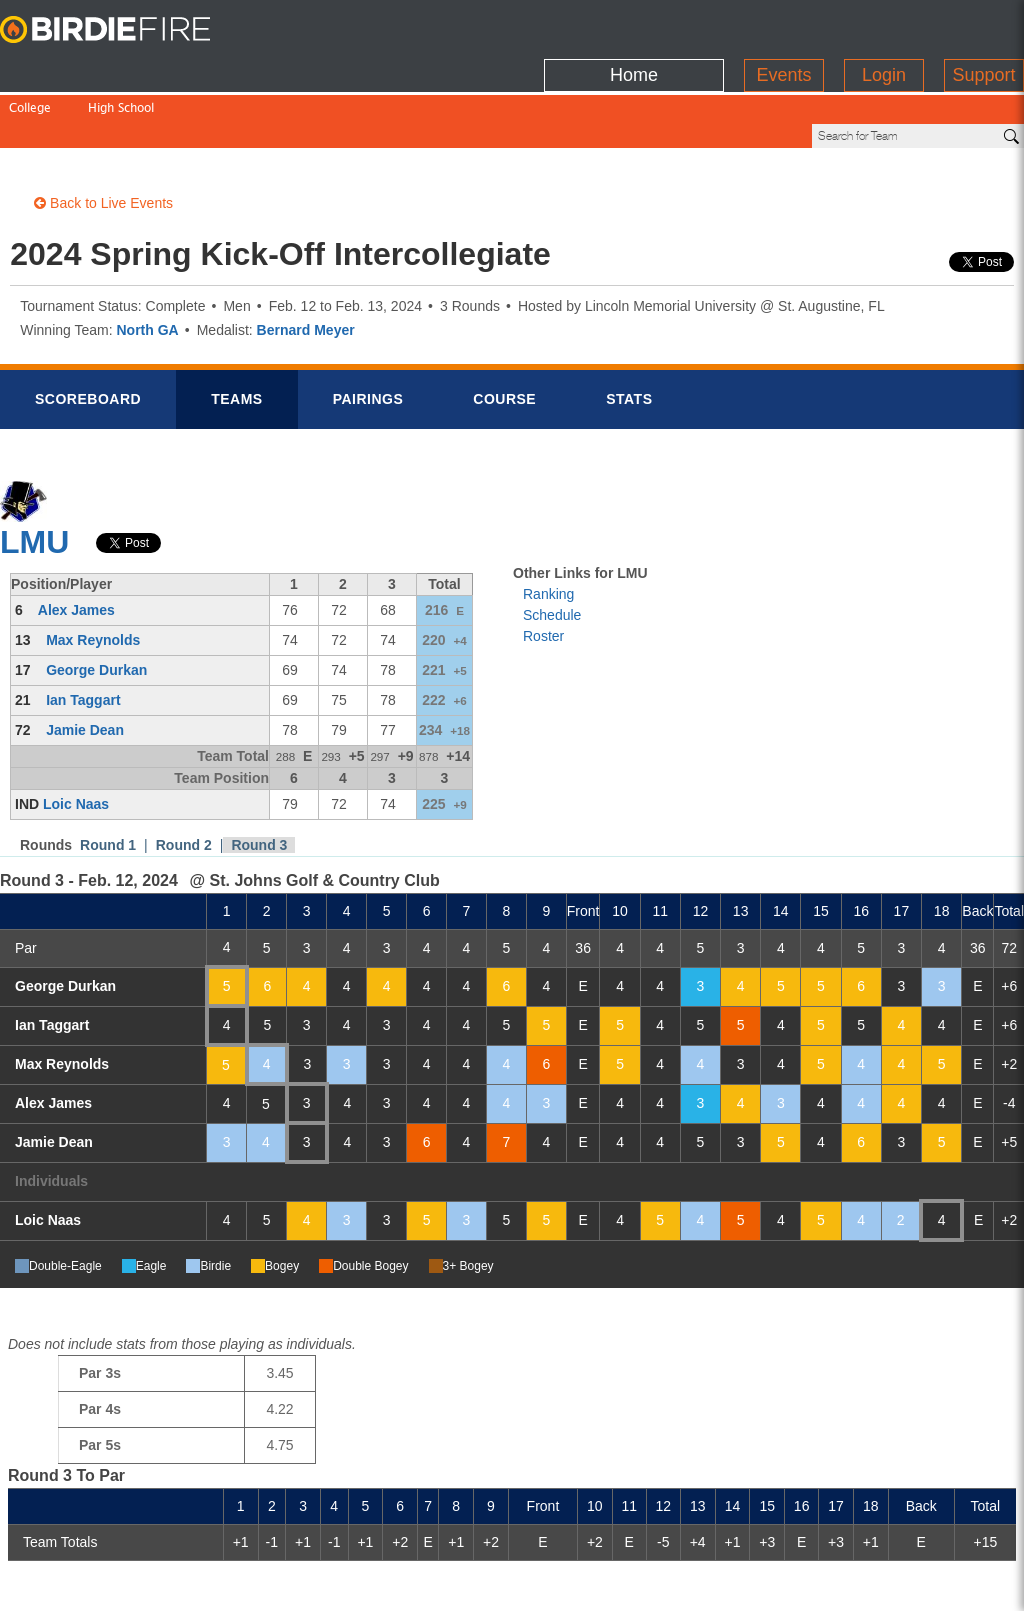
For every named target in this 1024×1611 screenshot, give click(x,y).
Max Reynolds (93, 572)
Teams (237, 331)
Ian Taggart (83, 632)
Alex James (76, 542)
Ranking (548, 526)
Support (983, 25)
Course (504, 331)
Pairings (368, 331)
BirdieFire (125, 30)
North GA (147, 262)
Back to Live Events (103, 135)
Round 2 (184, 777)
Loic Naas (76, 736)
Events (783, 25)
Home (634, 25)
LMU (34, 474)
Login (884, 25)
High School (121, 67)
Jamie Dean (85, 662)
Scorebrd (88, 331)
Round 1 (108, 777)
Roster (543, 568)
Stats (629, 331)
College (30, 67)
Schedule (552, 547)
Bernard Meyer (306, 262)
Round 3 (259, 777)
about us (774, 1583)
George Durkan (96, 602)
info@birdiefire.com (899, 1583)
